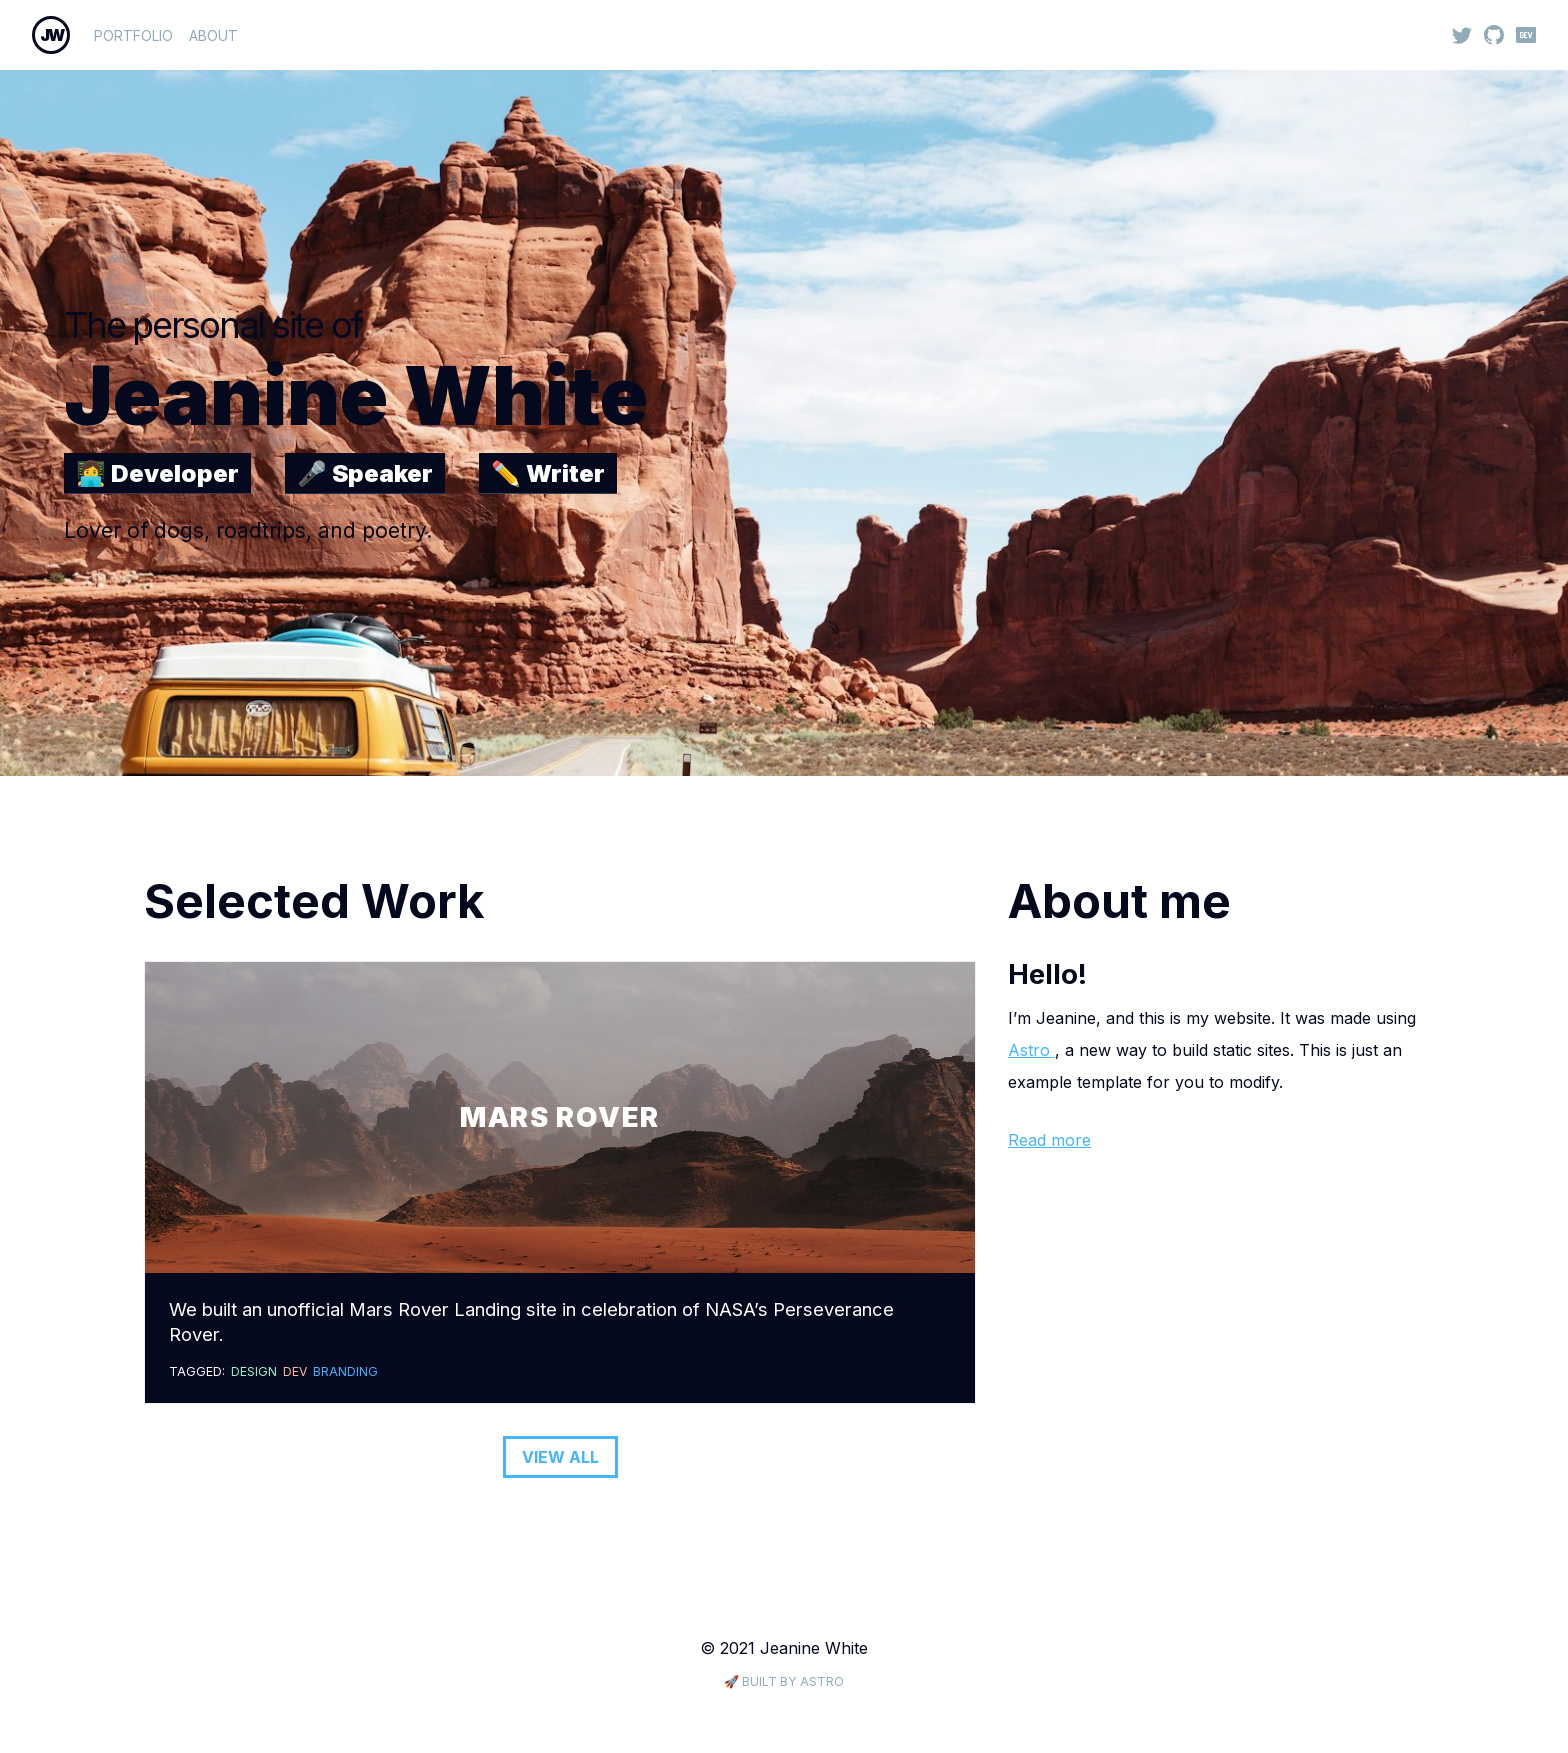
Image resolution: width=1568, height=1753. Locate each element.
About (213, 35)
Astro (1031, 1050)
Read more (1049, 1140)
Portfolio (133, 35)
